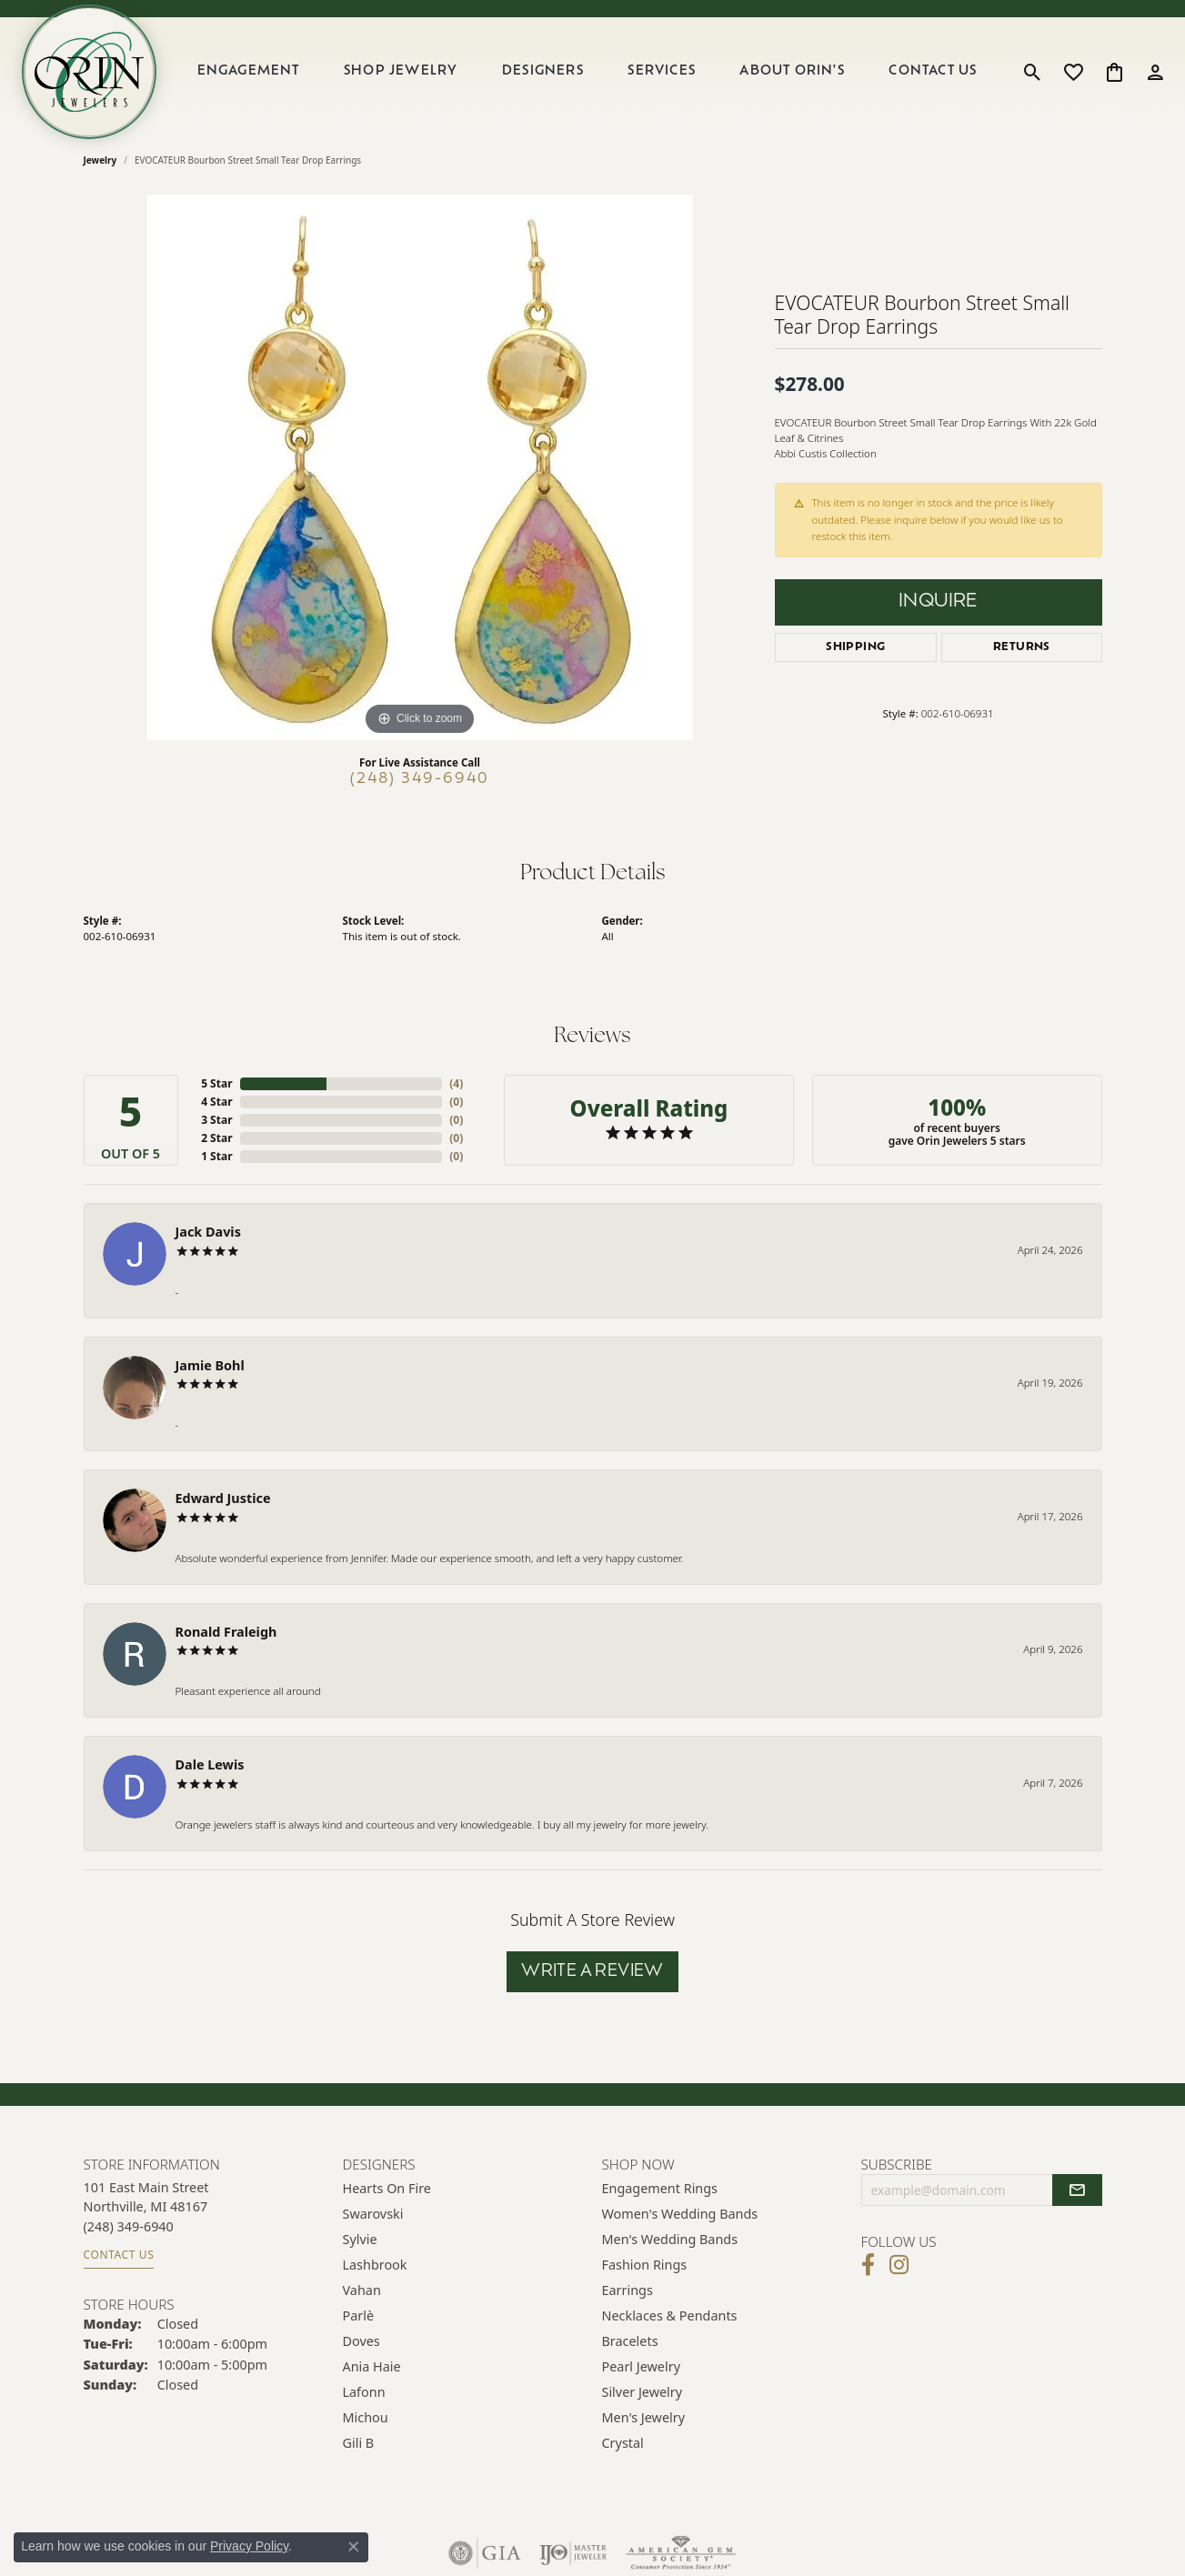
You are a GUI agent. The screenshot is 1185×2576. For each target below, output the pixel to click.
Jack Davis (208, 1231)
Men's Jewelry (644, 2417)
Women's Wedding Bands (680, 2213)
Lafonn (364, 2392)
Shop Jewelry (400, 71)
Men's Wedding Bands (670, 2239)
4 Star (216, 1101)
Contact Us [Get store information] (119, 2254)
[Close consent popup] (353, 2546)
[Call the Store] (129, 2226)
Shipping (855, 647)
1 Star (216, 1156)
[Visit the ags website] (681, 2553)
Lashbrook (375, 2264)
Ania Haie (372, 2366)
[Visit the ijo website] (573, 2553)
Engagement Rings (660, 2188)
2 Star (216, 1138)
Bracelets (630, 2341)
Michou (365, 2417)
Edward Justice (223, 1498)
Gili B (359, 2442)
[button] (1032, 72)
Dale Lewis (210, 1764)
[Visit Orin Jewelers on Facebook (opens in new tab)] (868, 2265)
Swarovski (373, 2213)
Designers (543, 71)
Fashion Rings (645, 2264)
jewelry (100, 160)
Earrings (627, 2290)
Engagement (248, 71)
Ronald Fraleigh (226, 1631)
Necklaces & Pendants (670, 2315)
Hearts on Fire (387, 2188)
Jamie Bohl (210, 1365)
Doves (361, 2341)
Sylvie (360, 2239)
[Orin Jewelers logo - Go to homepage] (89, 71)
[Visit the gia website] (484, 2553)
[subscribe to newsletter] (1076, 2190)
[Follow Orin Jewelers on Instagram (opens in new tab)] (899, 2265)
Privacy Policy (249, 2546)
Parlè (359, 2315)
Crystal (623, 2442)
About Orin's (791, 71)
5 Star (216, 1083)
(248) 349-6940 (419, 779)
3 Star (216, 1120)
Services (662, 71)
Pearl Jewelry (641, 2366)
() (456, 1083)
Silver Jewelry (642, 2392)
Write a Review (592, 1971)
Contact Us (933, 71)
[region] (420, 467)
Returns (1021, 647)
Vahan (362, 2290)
